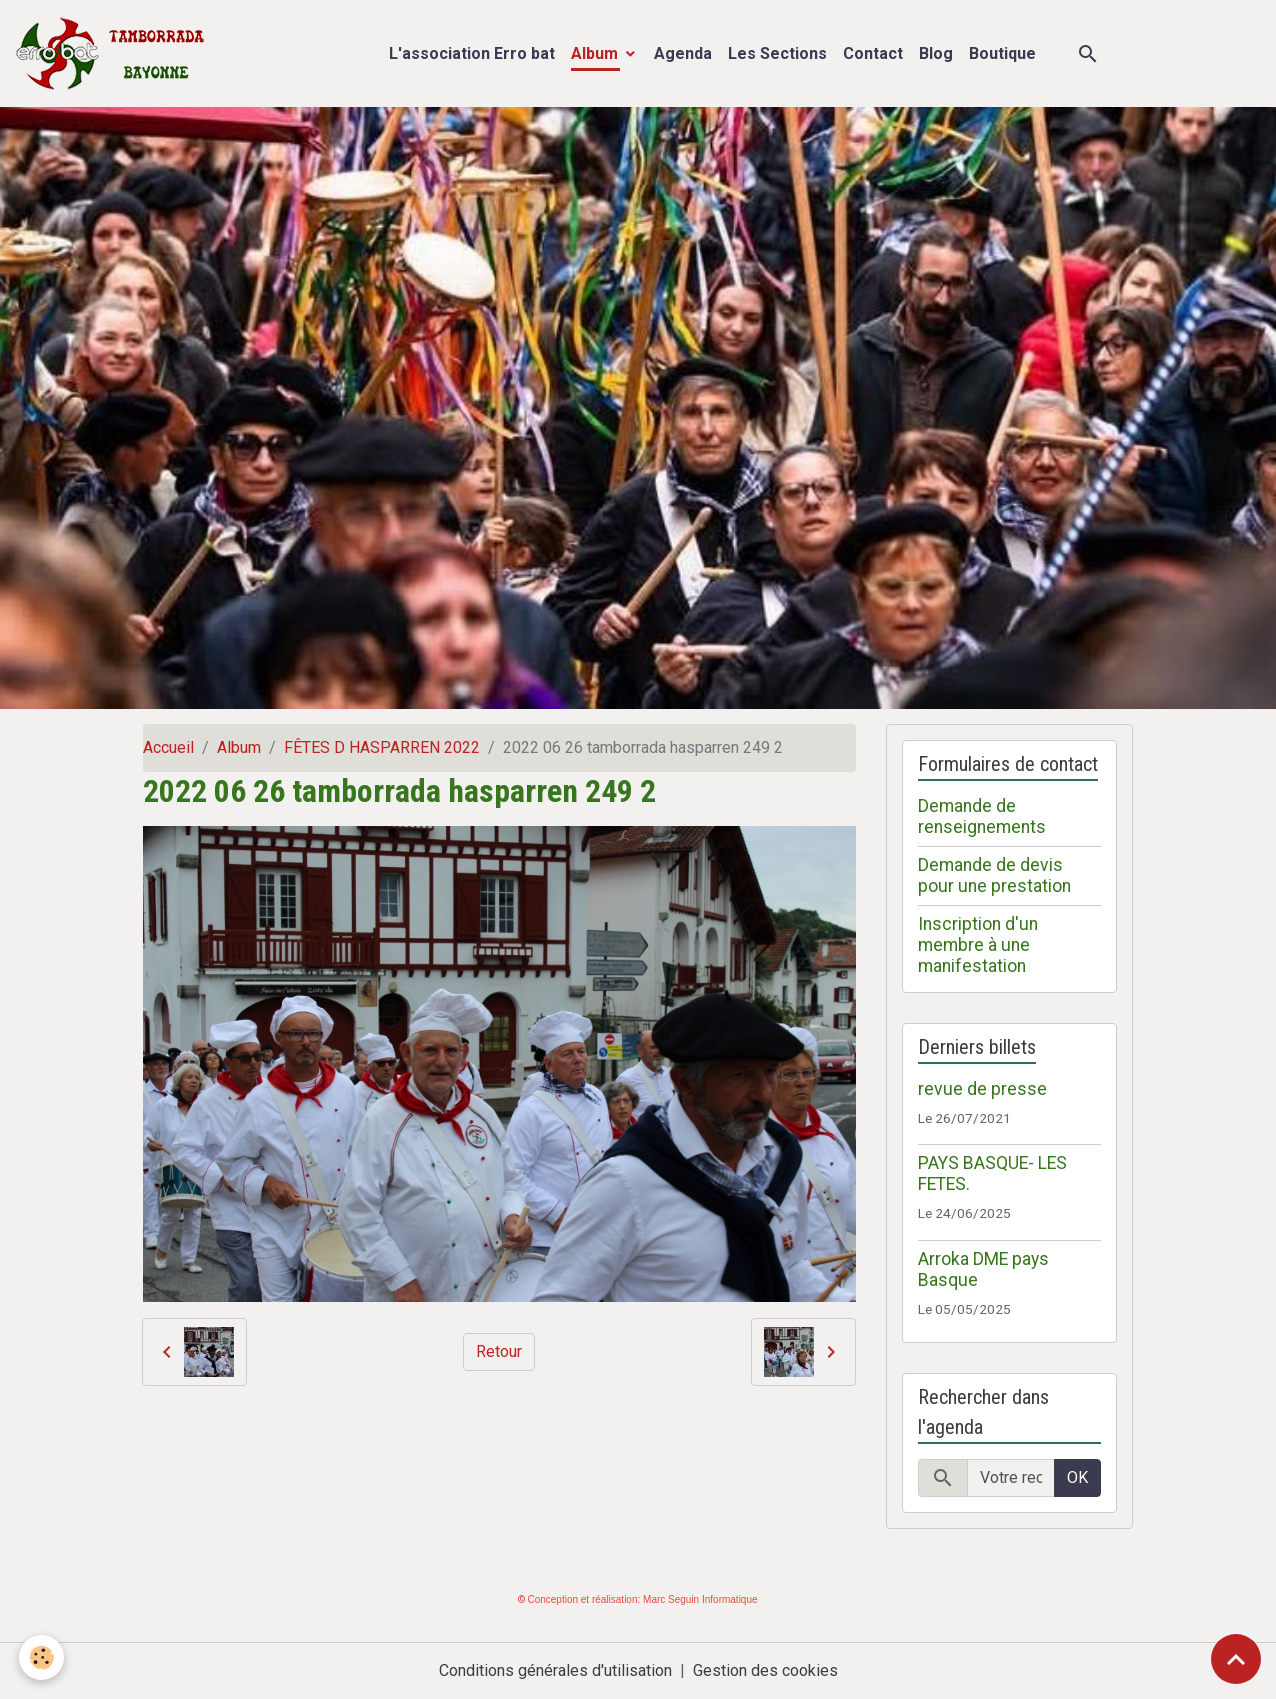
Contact (873, 53)
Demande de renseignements (982, 816)
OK (1077, 1477)
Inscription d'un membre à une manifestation (978, 945)
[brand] (114, 53)
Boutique (1002, 53)
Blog (936, 53)
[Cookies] (42, 1657)
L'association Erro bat (472, 53)
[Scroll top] (1236, 1659)
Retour (499, 1351)
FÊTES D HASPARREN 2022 (382, 747)
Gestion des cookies (765, 1670)
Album (596, 53)
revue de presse (982, 1089)
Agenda (683, 53)
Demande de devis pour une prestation (994, 875)
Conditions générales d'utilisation (555, 1670)
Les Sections (777, 53)
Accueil (168, 747)
